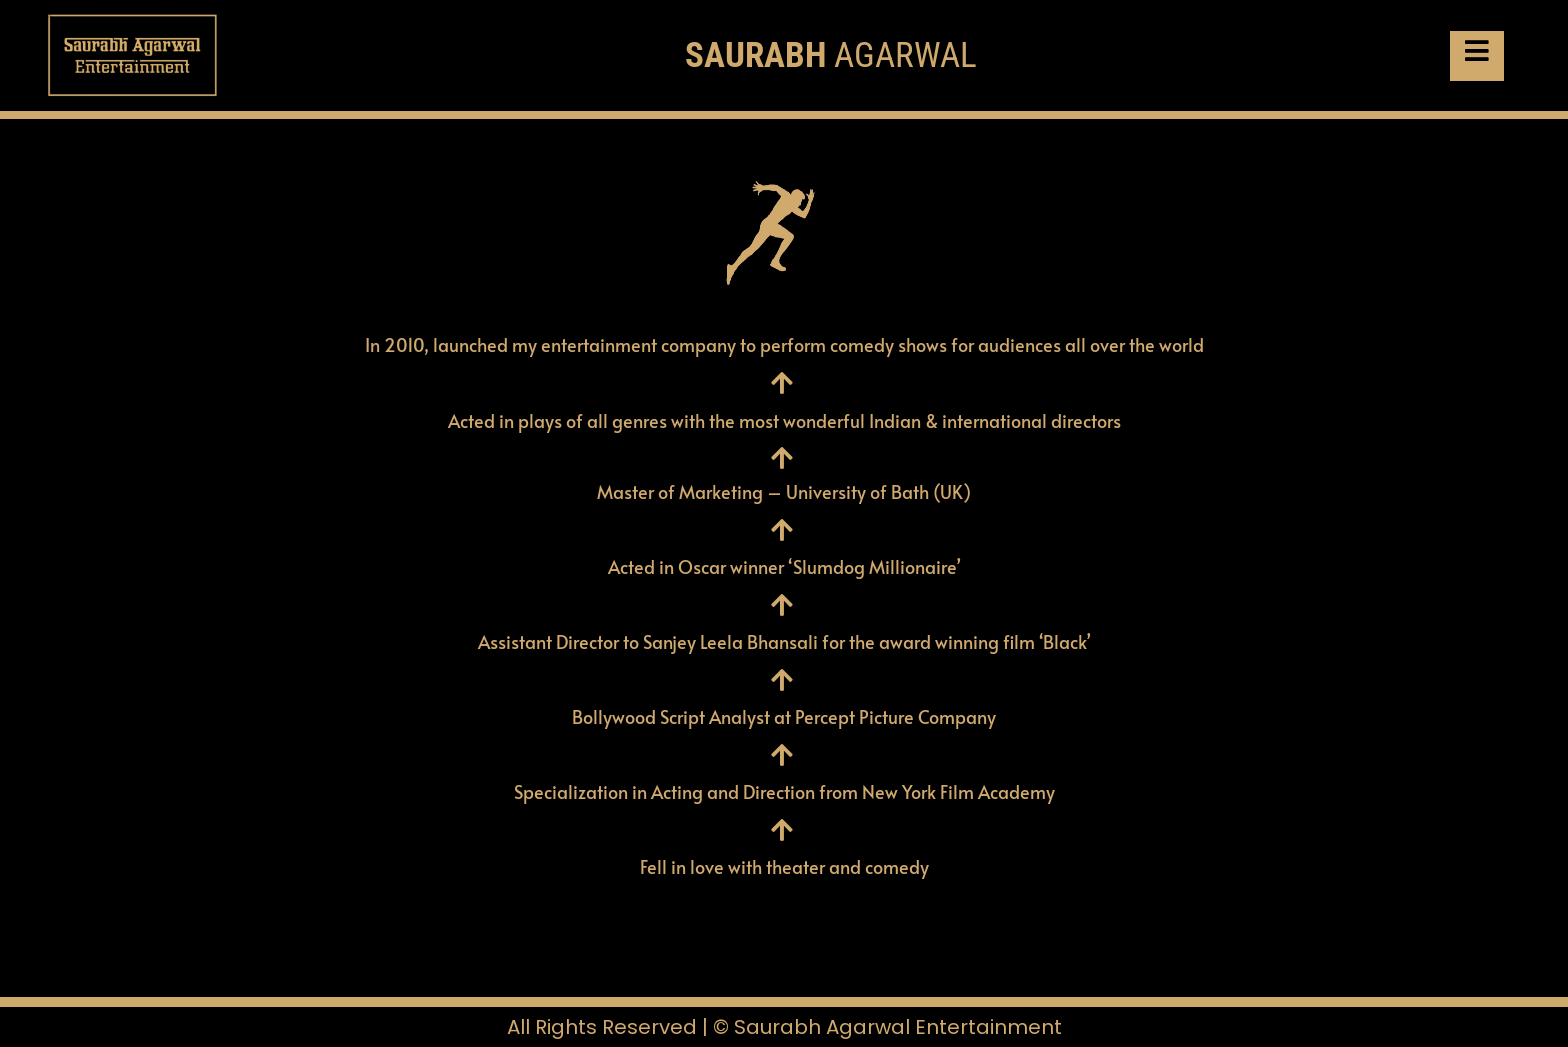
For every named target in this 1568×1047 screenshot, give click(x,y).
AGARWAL (831, 55)
